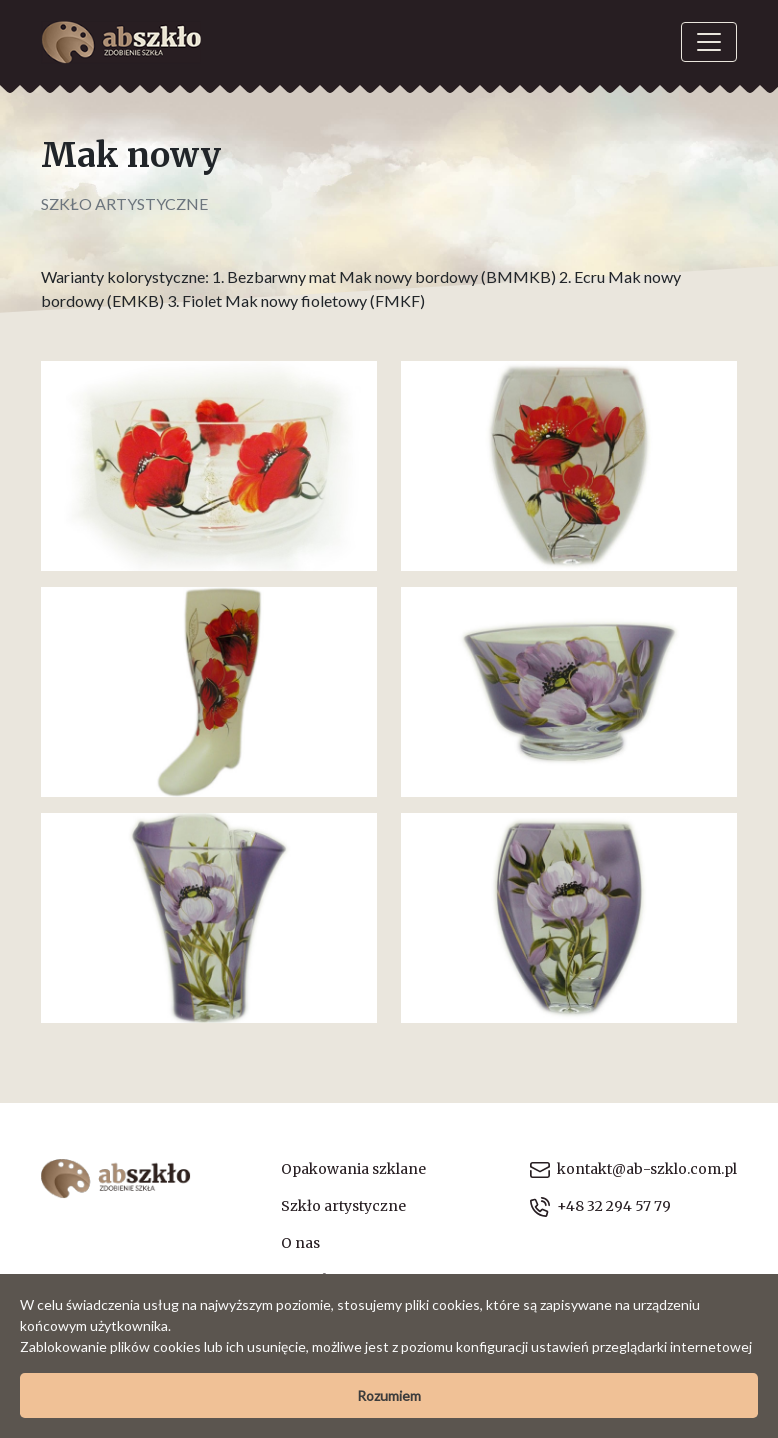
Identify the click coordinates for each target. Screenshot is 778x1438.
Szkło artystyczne (124, 203)
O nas (300, 1243)
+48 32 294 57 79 (600, 1207)
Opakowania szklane (353, 1169)
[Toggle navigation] (709, 42)
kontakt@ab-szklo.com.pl (633, 1169)
